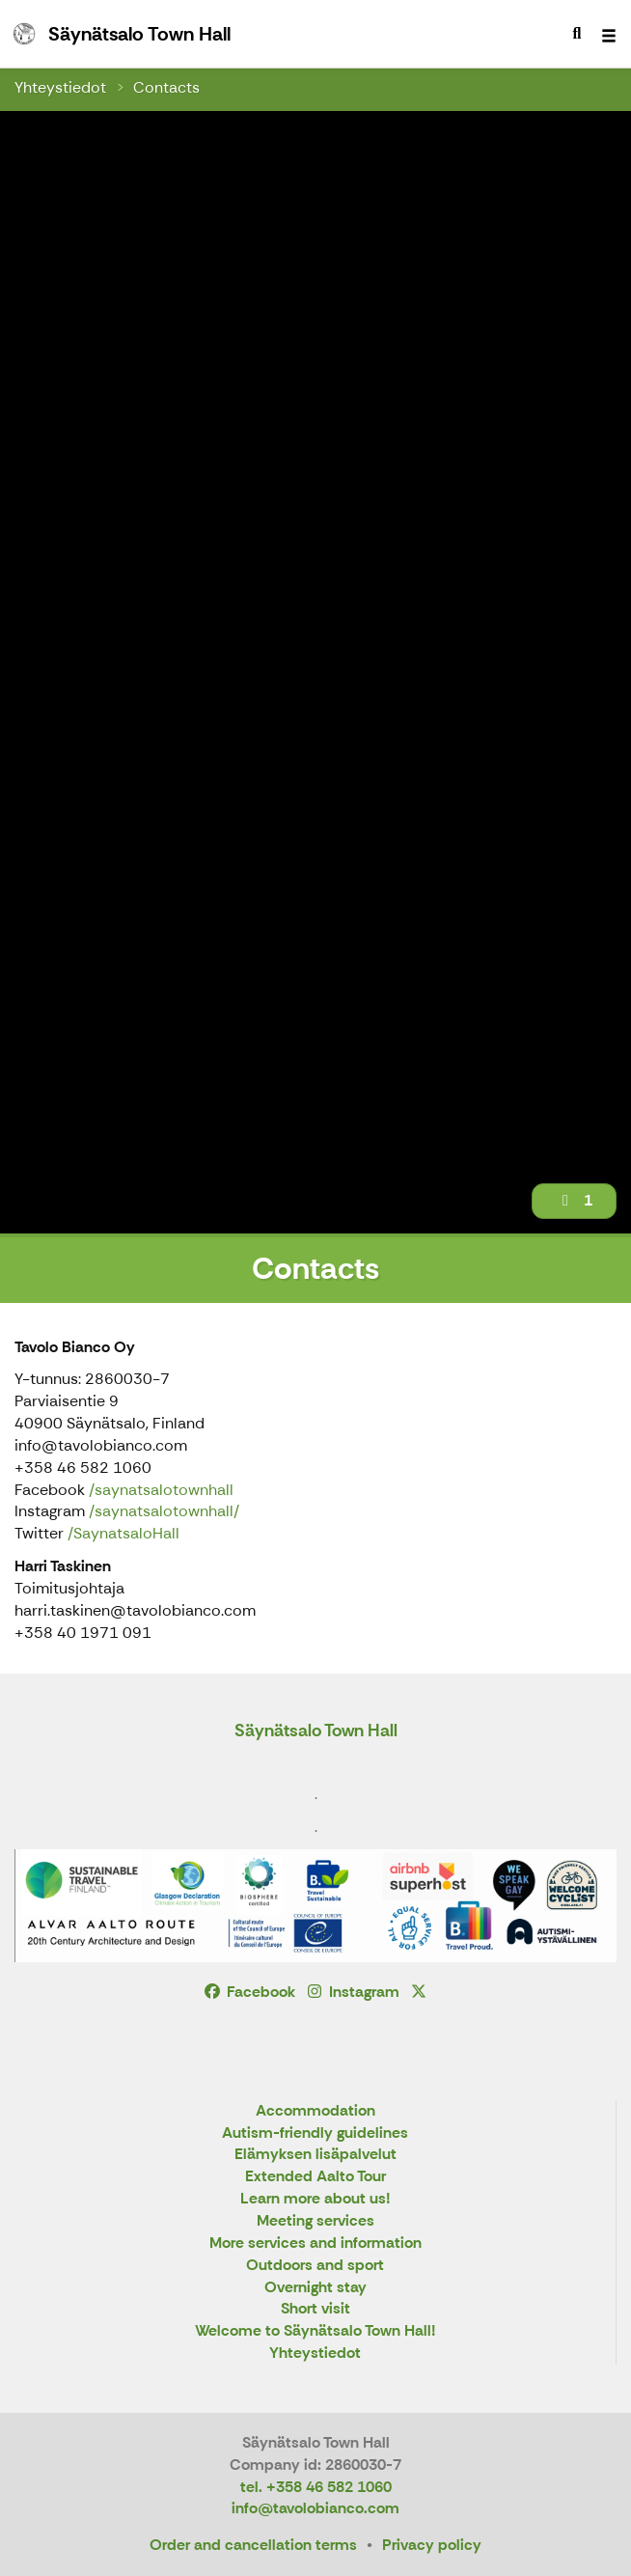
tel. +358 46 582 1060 (316, 2487)
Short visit (315, 2309)
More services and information (315, 2243)
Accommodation (315, 2111)
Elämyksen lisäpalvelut (315, 2155)
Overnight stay (315, 2288)
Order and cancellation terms (253, 2544)
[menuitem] (577, 34)
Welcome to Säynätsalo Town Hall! (315, 2331)
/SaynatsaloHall (123, 1533)
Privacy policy (431, 2544)
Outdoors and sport (315, 2266)
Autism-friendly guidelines (315, 2133)
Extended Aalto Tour (315, 2177)
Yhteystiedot (60, 87)
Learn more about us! (315, 2199)
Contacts (166, 87)
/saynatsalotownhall (161, 1490)
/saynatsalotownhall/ (164, 1511)
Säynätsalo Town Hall (316, 1730)
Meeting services (315, 2221)
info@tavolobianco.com (315, 2508)
